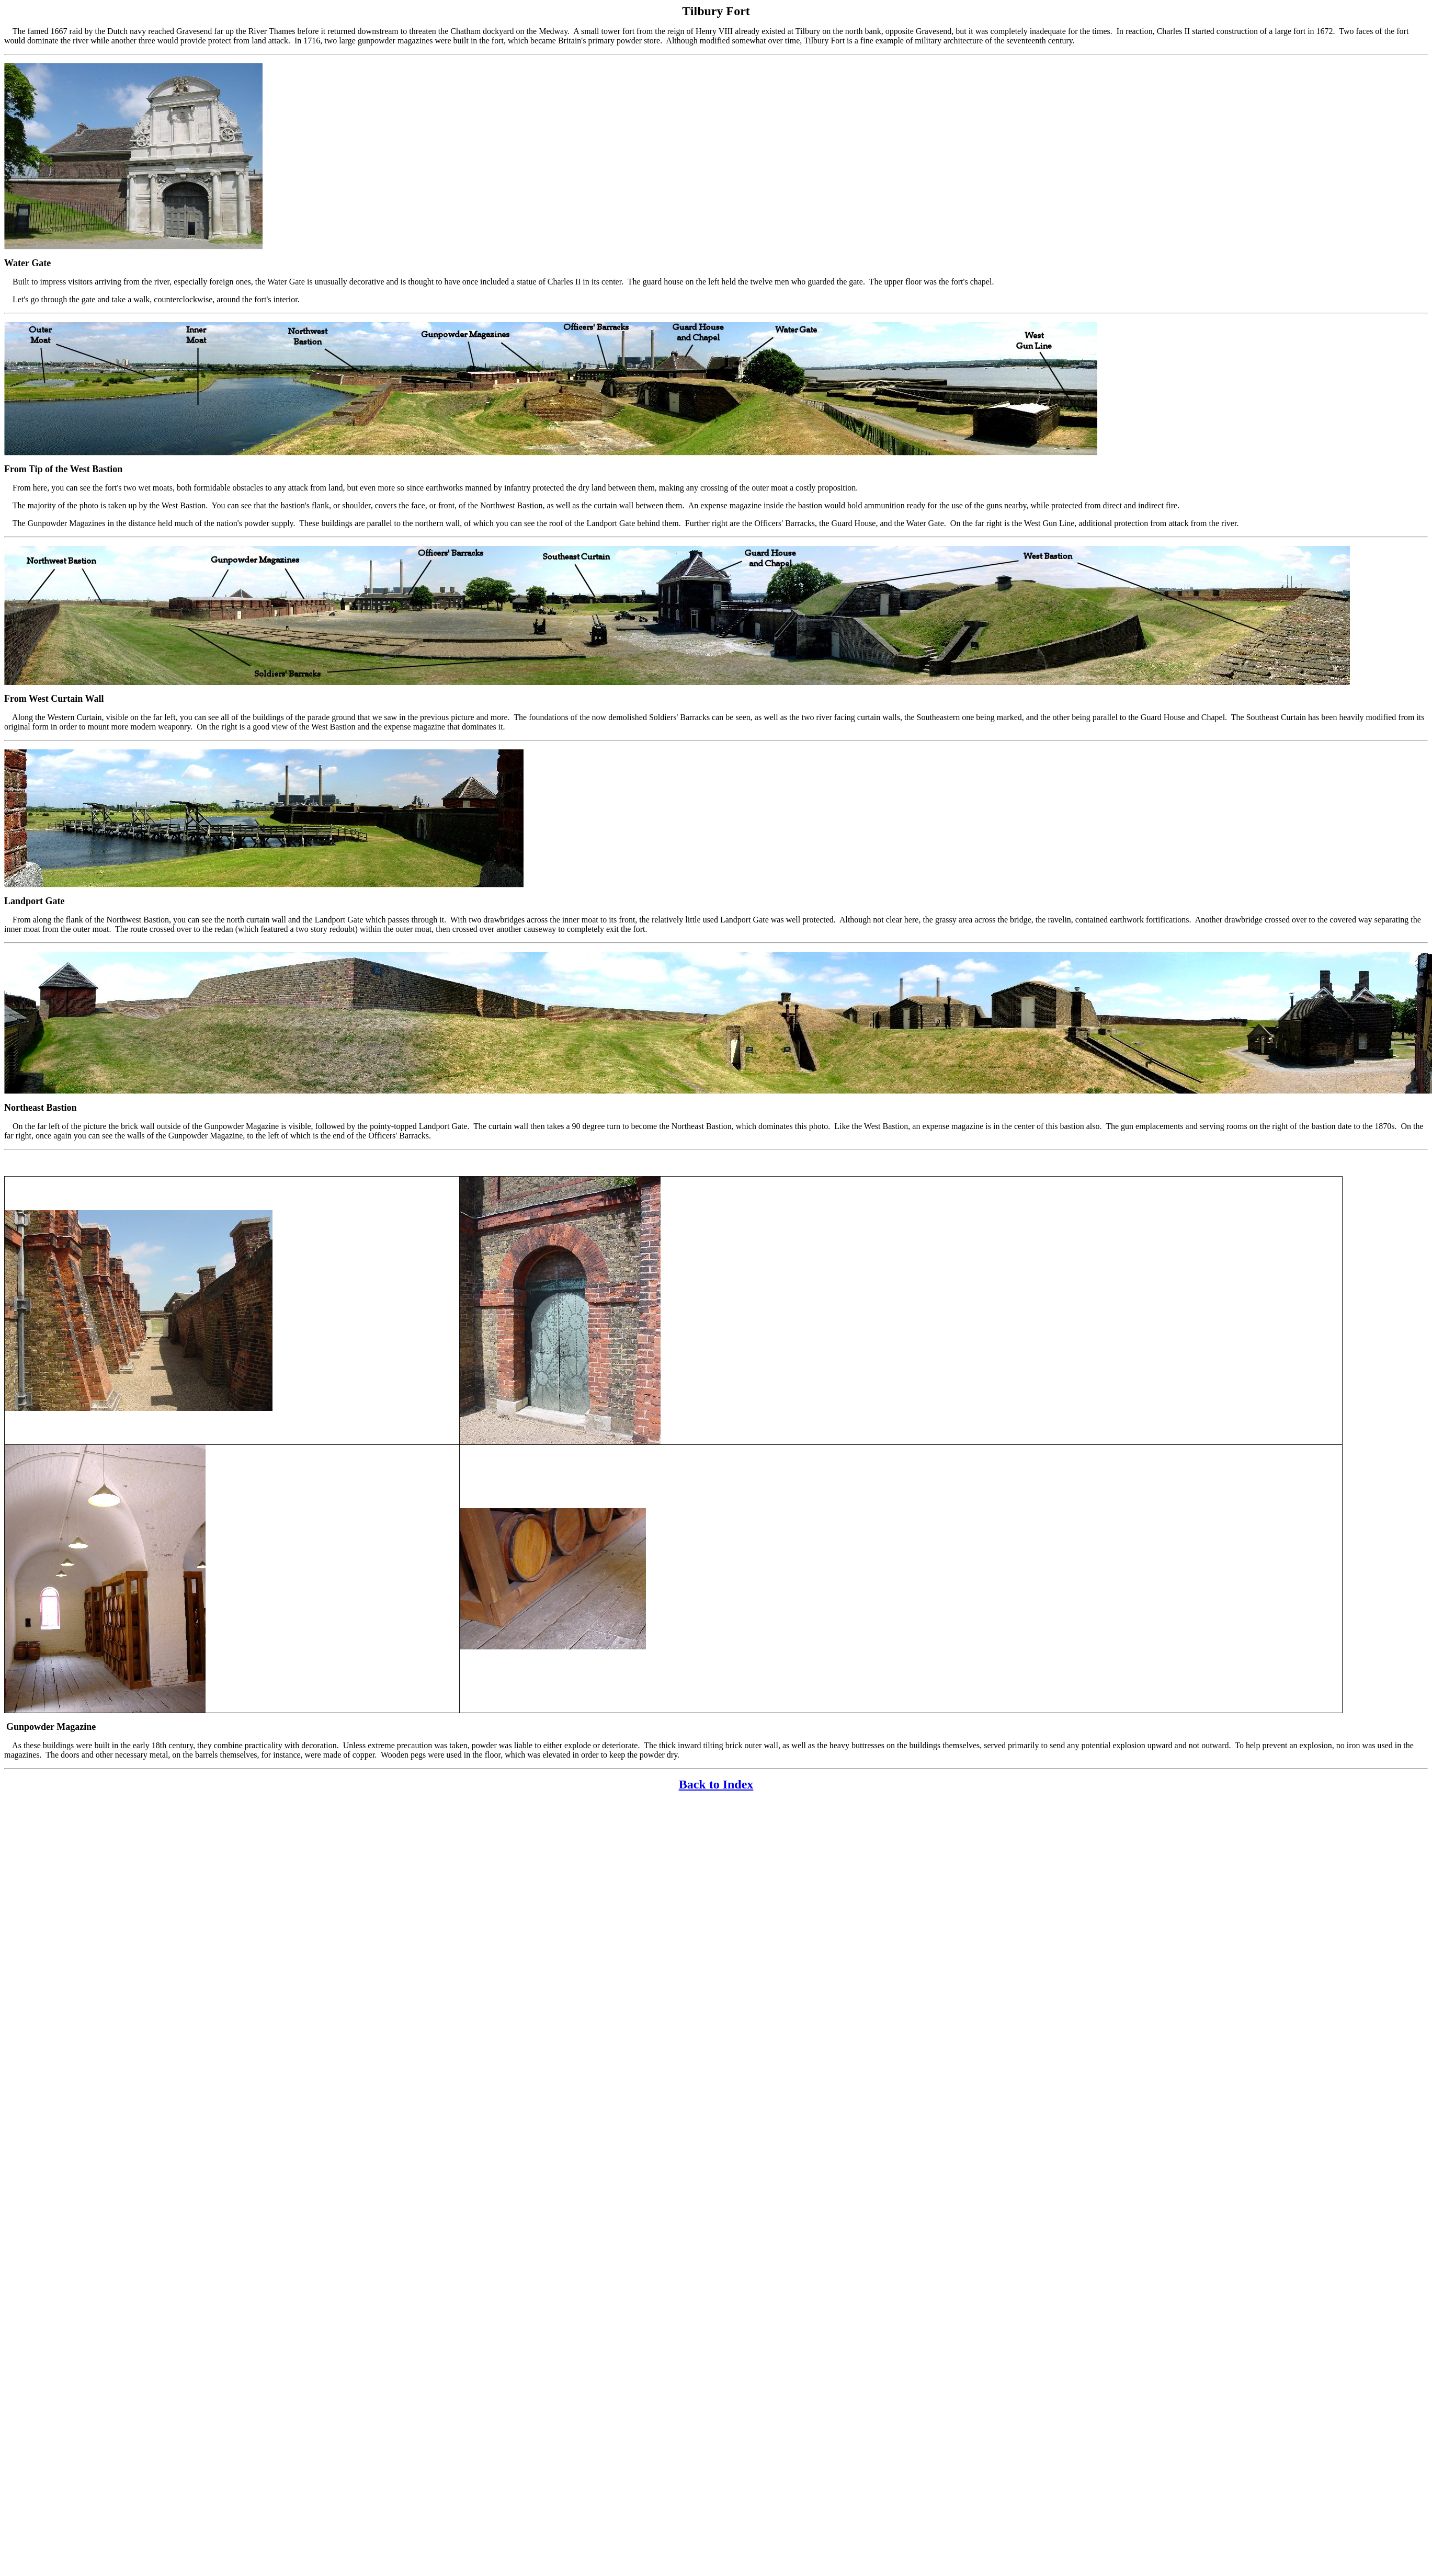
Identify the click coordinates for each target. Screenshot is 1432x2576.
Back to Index (716, 1784)
